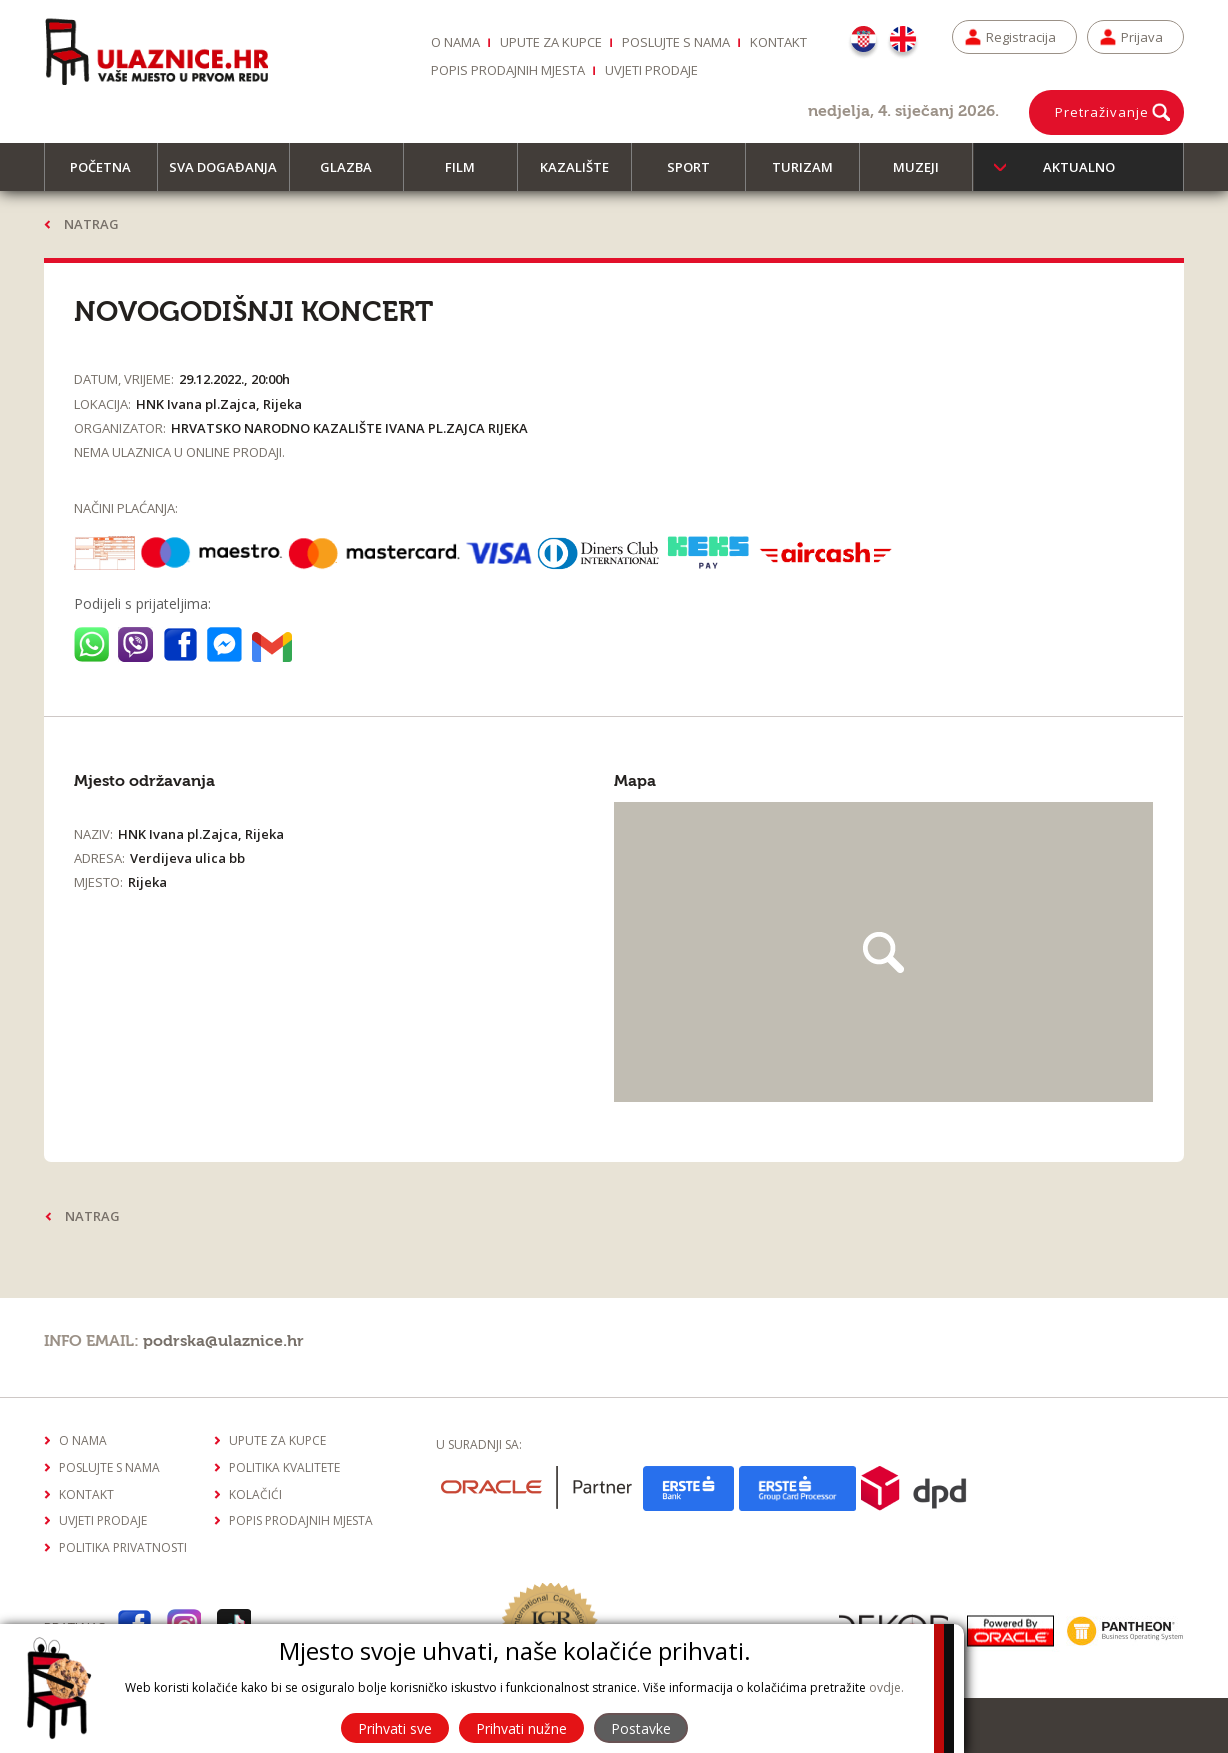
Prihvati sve (395, 1728)
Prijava (1142, 37)
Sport (697, 174)
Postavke (641, 1728)
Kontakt (778, 42)
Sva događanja (229, 174)
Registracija (1021, 37)
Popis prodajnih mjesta (508, 70)
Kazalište (583, 174)
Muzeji (925, 174)
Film (469, 174)
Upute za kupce (551, 42)
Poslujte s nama (676, 42)
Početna (109, 174)
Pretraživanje (1102, 112)
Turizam (811, 174)
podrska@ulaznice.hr (223, 1341)
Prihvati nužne (521, 1728)
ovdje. (886, 1687)
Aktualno (1079, 167)
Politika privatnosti (123, 1547)
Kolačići (255, 1494)
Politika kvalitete (284, 1467)
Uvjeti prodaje (651, 70)
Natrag (91, 224)
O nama (455, 42)
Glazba (355, 174)
